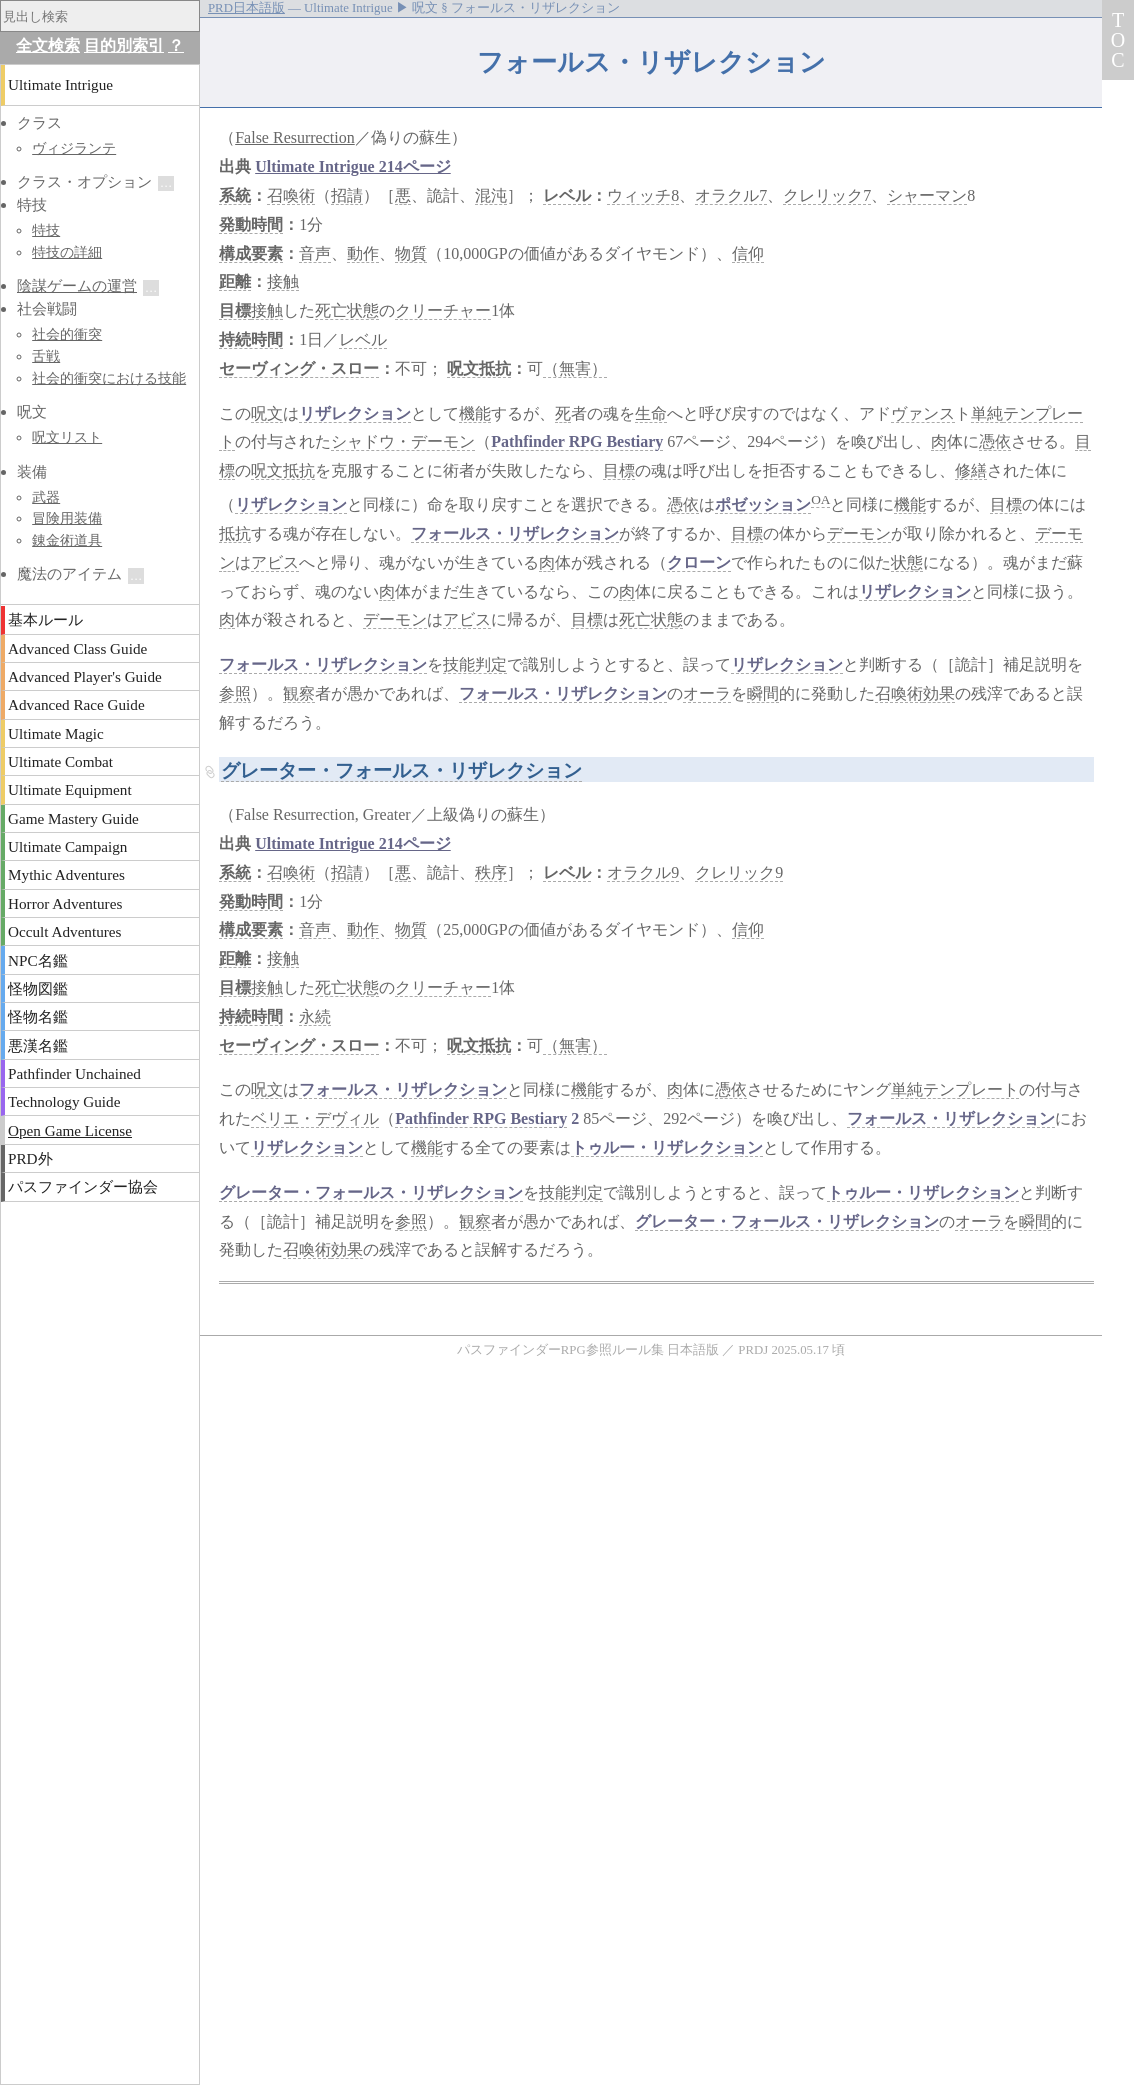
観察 (299, 693)
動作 (363, 253)
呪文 (267, 413)
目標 (235, 310)
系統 (235, 195)
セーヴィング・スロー (299, 368)
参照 (235, 693)
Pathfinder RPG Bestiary (577, 441)
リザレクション (355, 413)
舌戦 (46, 356)
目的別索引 (124, 45)
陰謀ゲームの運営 (77, 285)
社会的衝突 (67, 334)
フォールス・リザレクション (515, 533)
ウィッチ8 (643, 195)
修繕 (971, 470)
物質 (411, 253)
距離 (235, 281)
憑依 (995, 441)
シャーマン (927, 195)
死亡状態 (347, 310)
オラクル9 (643, 872)
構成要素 (251, 253)
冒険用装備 (67, 518)
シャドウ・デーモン (403, 441)
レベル (567, 195)
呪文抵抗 (479, 368)
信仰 (748, 253)
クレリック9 (739, 872)
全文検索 (48, 45)
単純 (987, 413)
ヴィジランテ (74, 148)
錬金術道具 (67, 540)
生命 (651, 413)
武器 (46, 497)
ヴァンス (923, 413)
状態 (907, 562)
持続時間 (251, 339)
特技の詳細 (67, 252)
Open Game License (70, 1130)
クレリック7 (827, 195)
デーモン (859, 533)
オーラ (707, 693)
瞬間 (763, 693)
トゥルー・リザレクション (667, 1147)
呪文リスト (67, 437)
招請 (347, 195)
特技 (46, 230)
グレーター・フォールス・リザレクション (401, 770)
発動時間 (251, 224)
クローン (699, 562)
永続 (315, 1016)
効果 (939, 693)
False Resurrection (295, 137)
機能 (475, 413)
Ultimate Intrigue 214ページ (353, 166)
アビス (275, 562)
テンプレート (971, 1089)
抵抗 (235, 533)
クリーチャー (443, 310)
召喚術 (291, 195)
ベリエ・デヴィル (315, 1118)
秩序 (491, 872)
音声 (315, 253)
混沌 (491, 195)
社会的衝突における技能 (109, 378)
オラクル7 (731, 195)
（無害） (575, 368)
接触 (283, 281)
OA (820, 499)
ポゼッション (763, 504)
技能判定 (475, 664)
